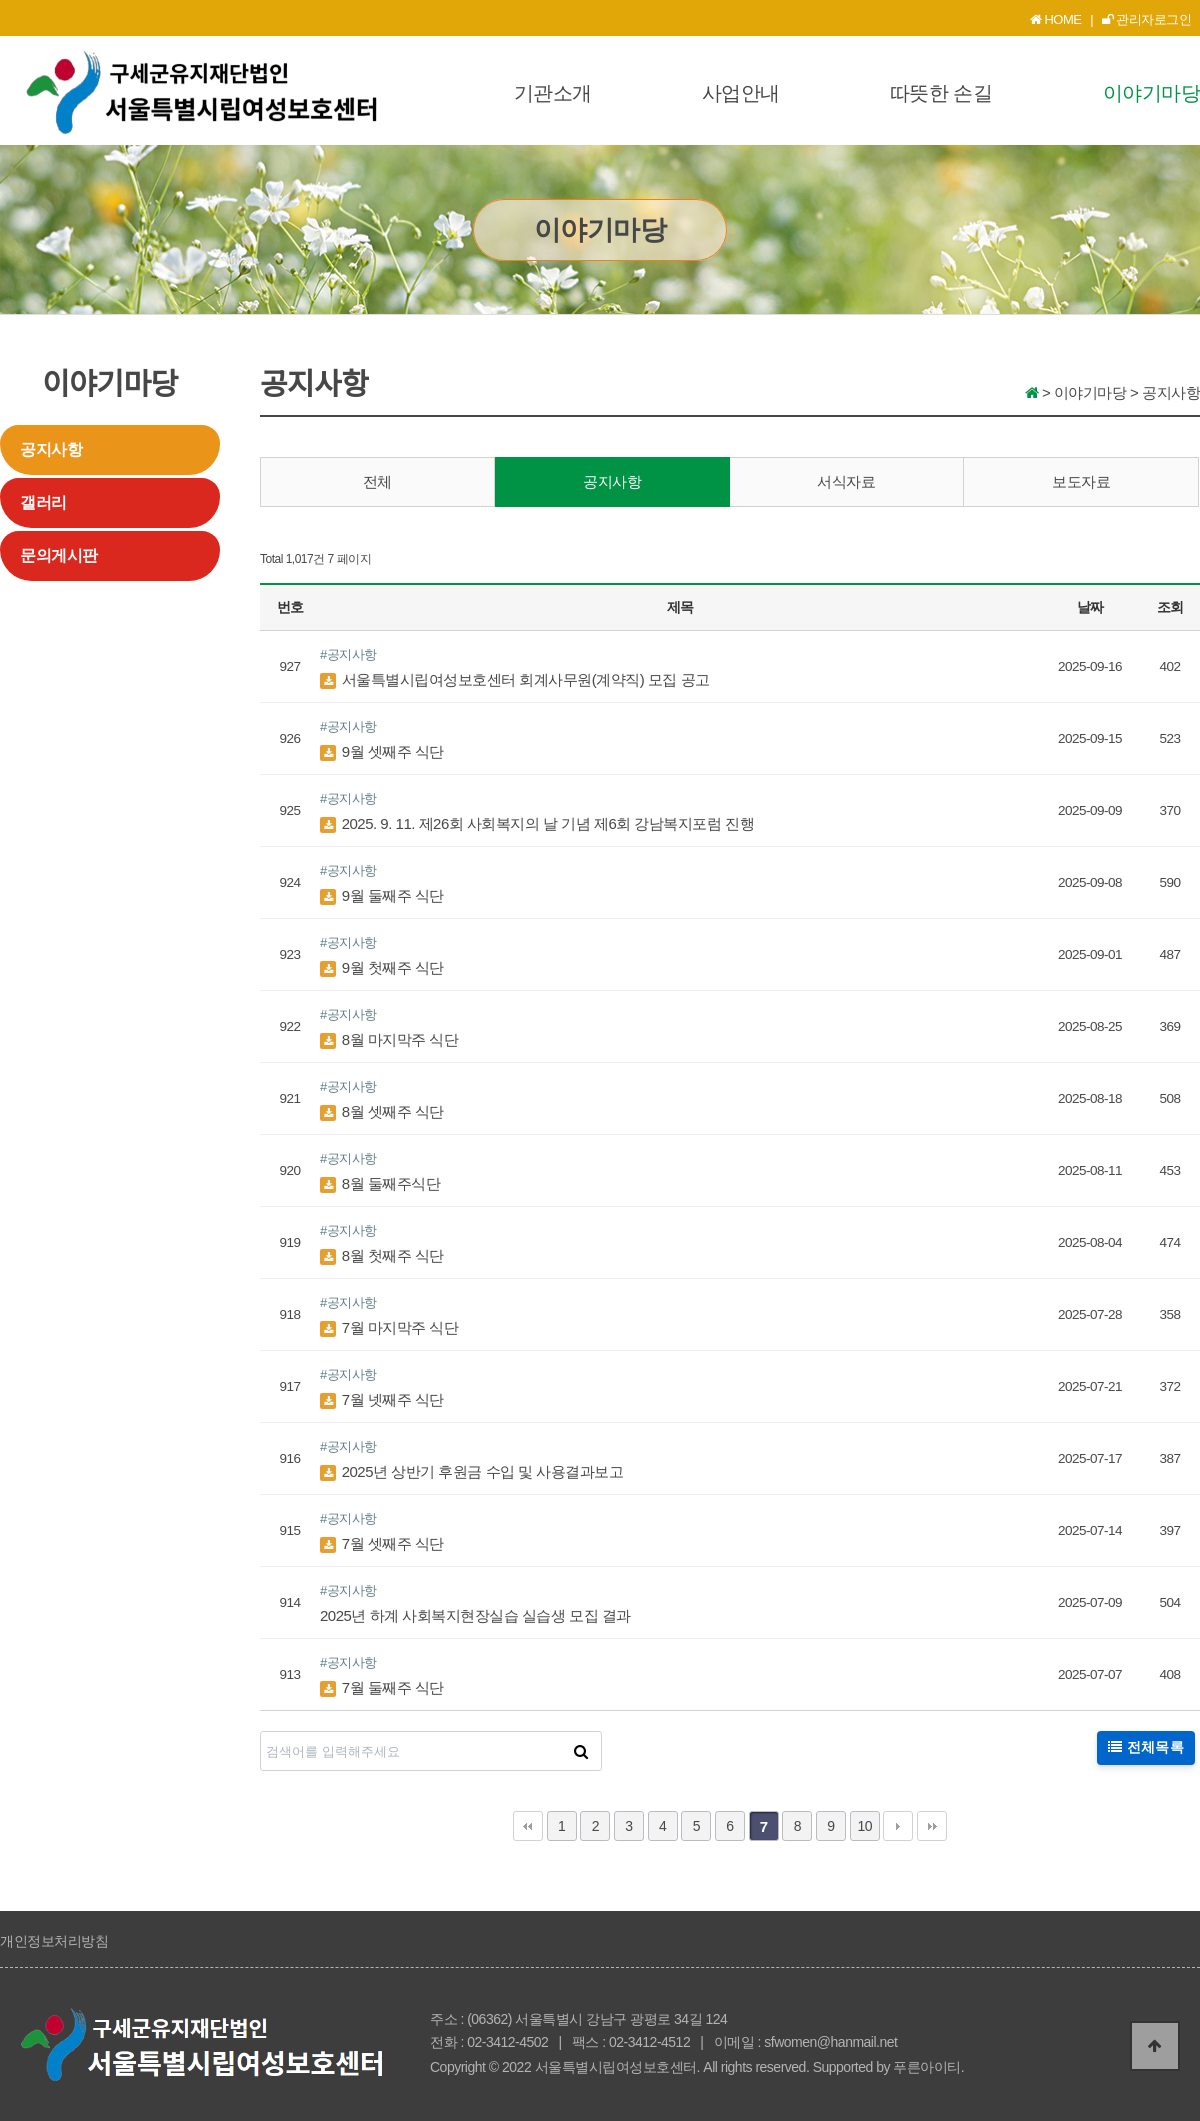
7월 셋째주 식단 (382, 1543)
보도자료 (1081, 481)
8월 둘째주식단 (380, 1183)
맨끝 (932, 1826)
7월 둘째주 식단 (382, 1687)
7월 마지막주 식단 (389, 1327)
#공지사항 (348, 654)
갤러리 (43, 502)
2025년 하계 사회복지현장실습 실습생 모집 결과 (475, 1615)
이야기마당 (1152, 93)
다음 (898, 1826)
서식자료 (846, 481)
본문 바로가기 (0, 0)
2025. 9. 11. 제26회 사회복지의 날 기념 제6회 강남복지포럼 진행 (537, 823)
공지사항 (51, 449)
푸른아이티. (928, 2067)
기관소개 (553, 93)
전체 (377, 481)
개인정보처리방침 (54, 1941)
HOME (1056, 19)
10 (864, 1826)
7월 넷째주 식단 (382, 1399)
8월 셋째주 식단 (382, 1111)
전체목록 (1146, 1748)
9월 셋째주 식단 (382, 751)
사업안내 (741, 93)
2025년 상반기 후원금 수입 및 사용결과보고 (471, 1471)
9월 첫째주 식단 (382, 967)
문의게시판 (59, 555)
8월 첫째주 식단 (382, 1255)
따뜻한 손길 (941, 93)
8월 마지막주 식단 (389, 1039)
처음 (528, 1826)
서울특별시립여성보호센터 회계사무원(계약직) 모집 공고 (515, 679)
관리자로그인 (1147, 19)
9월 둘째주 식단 (382, 895)
